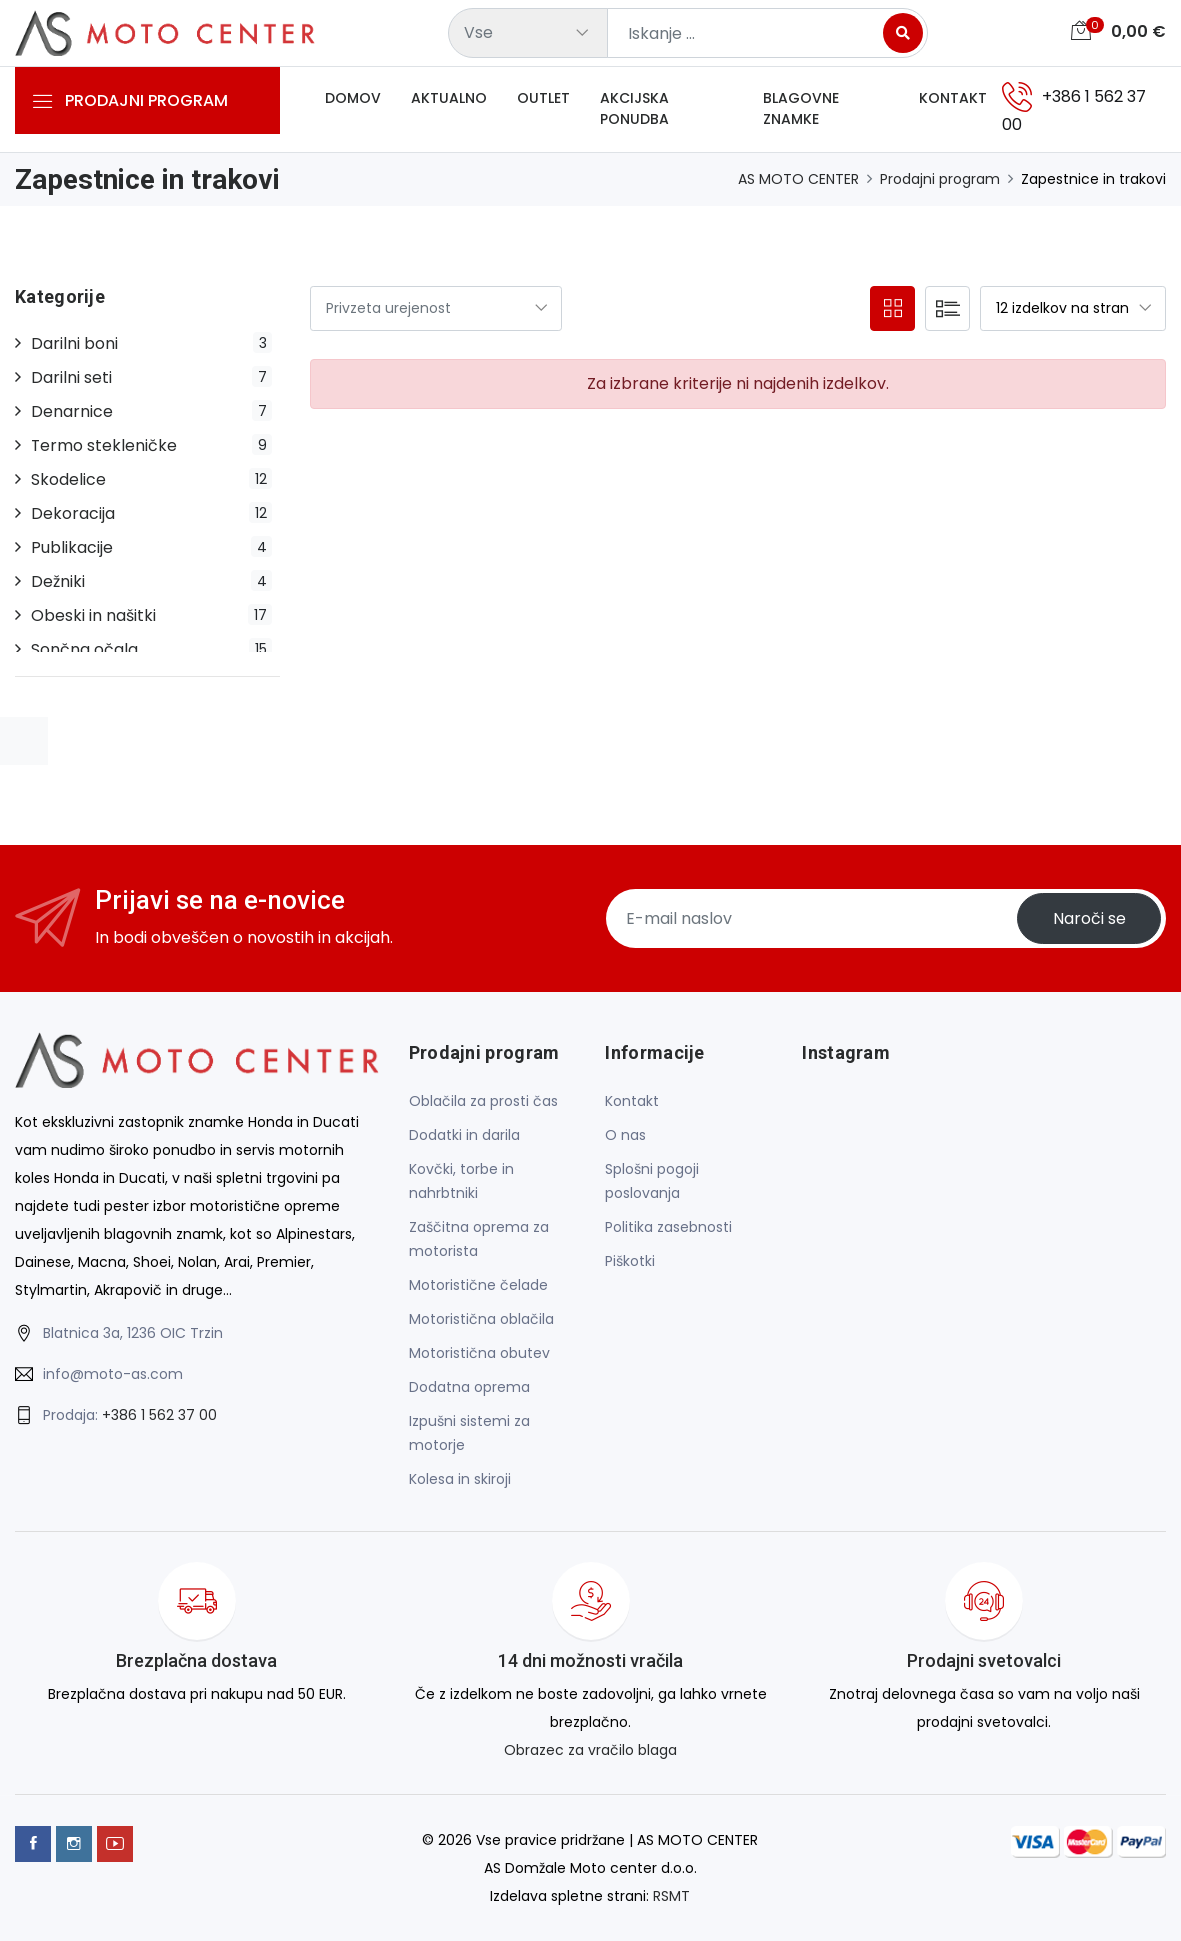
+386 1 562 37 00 (159, 1416)
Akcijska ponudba (634, 109)
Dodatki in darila (464, 1136)
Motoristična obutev (479, 1354)
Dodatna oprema (469, 1388)
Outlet (543, 99)
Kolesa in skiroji (460, 1480)
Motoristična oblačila (481, 1320)
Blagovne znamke (801, 109)
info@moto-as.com (113, 1375)
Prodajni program (940, 180)
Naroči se (1088, 920)
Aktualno (449, 99)
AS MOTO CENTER (798, 180)
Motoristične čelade (478, 1286)
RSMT (671, 1897)
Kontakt (953, 99)
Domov (353, 99)
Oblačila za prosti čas (483, 1102)
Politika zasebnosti (668, 1228)
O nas (625, 1136)
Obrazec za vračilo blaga (590, 1751)
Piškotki (630, 1262)
